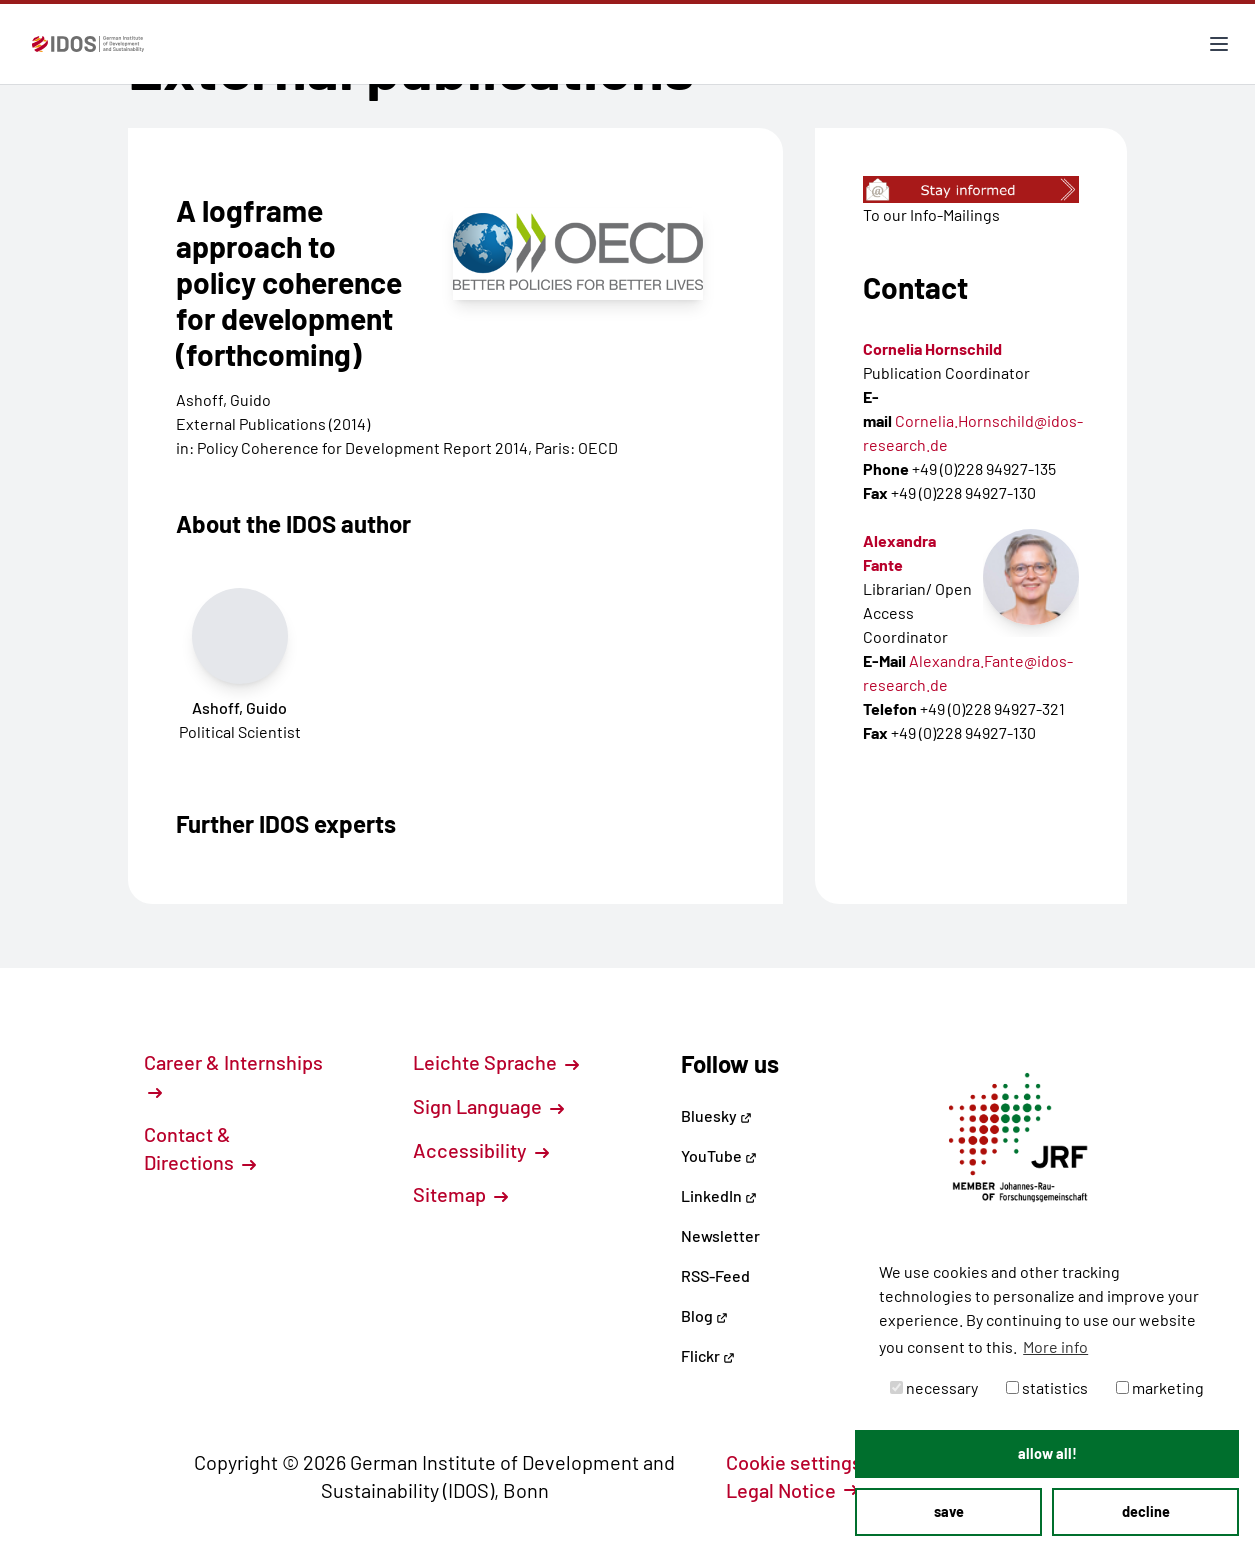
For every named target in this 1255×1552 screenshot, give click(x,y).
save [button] (949, 1511)
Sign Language (488, 1106)
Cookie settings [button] (805, 1462)
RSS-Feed (715, 1275)
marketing (1160, 1387)
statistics (1047, 1387)
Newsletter (720, 1235)
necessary (934, 1387)
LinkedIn (719, 1195)
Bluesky (716, 1115)
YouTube (719, 1155)
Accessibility (481, 1150)
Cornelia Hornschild (932, 348)
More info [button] (1055, 1346)
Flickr (708, 1355)
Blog (704, 1315)
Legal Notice (792, 1490)
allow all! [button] (1047, 1453)
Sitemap (460, 1194)
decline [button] (1146, 1511)
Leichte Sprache (496, 1062)
